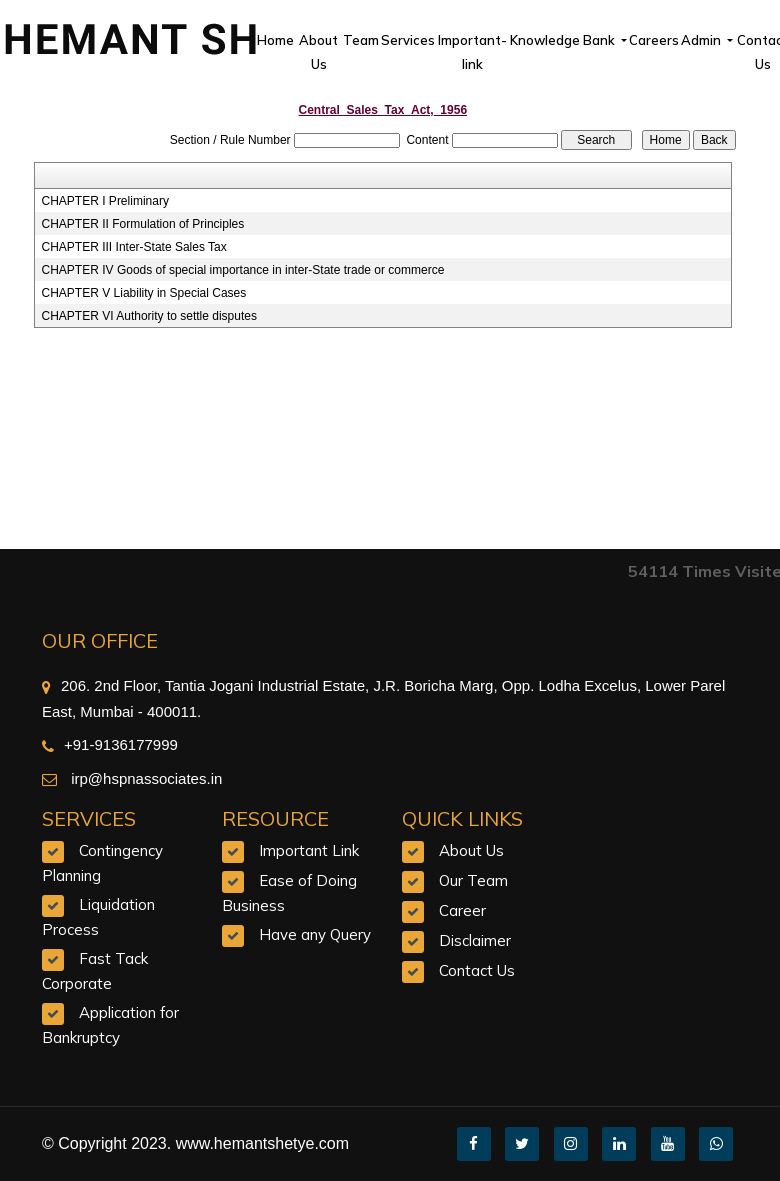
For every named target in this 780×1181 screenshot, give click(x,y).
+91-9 (72, 744)
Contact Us (477, 970)
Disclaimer (475, 940)
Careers (654, 40)
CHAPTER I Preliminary (105, 201)
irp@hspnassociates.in (144, 778)
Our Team (473, 880)
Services (408, 40)
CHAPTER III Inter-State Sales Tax (134, 247)
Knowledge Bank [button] (564, 40)
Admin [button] (702, 40)
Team (361, 40)
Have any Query (315, 934)
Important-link (472, 52)
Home (275, 40)
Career (462, 910)
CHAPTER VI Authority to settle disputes (149, 316)
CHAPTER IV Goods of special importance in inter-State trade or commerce (243, 270)
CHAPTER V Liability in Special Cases (144, 293)
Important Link (309, 850)
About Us (318, 52)
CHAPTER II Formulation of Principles (143, 224)
